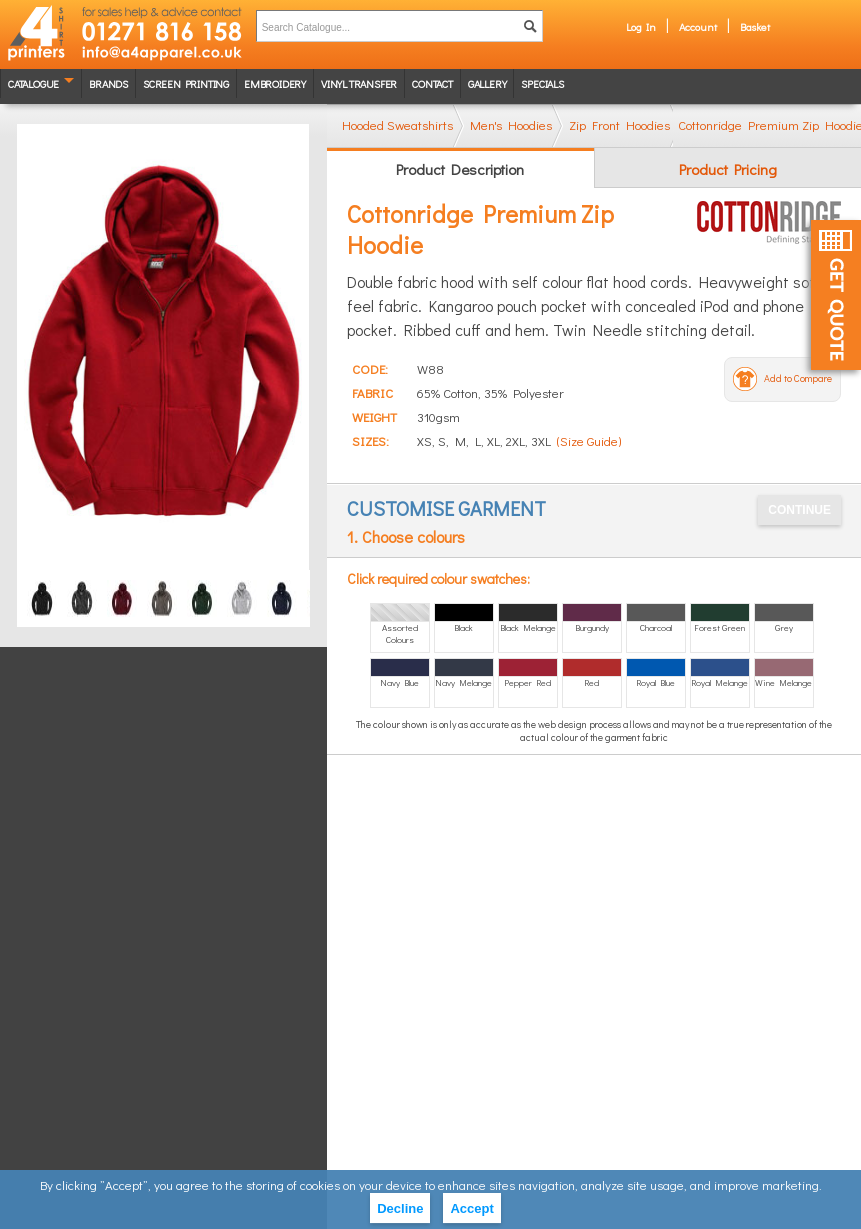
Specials (542, 83)
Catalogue (33, 83)
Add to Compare (798, 378)
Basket (755, 26)
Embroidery (275, 83)
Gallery (487, 83)
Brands (108, 83)
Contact (432, 83)
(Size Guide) (589, 440)
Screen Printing (186, 83)
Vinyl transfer (359, 83)
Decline (400, 1208)
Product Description (460, 169)
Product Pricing (728, 169)
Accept (471, 1208)
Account (698, 26)
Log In (641, 26)
